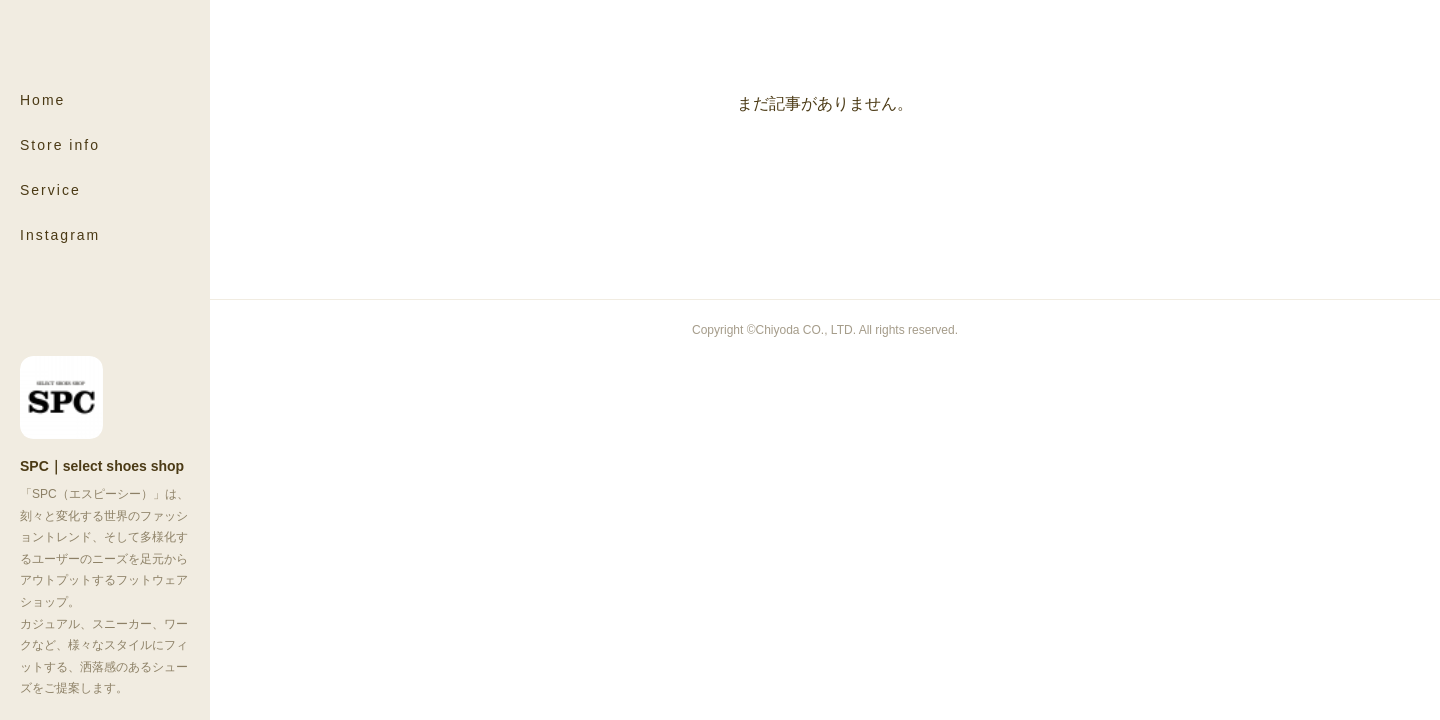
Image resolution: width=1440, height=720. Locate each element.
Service (50, 190)
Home (42, 100)
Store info (60, 145)
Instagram (60, 235)
